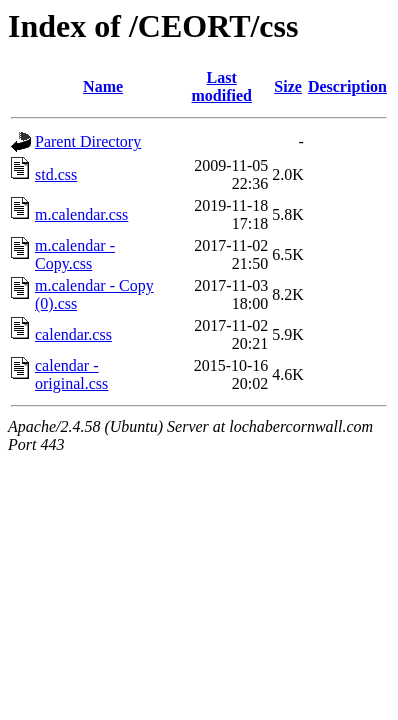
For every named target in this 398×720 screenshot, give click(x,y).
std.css (56, 174)
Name (103, 86)
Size (288, 86)
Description (347, 86)
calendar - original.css (71, 374)
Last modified (222, 86)
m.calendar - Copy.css (75, 254)
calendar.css (73, 334)
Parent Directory (88, 141)
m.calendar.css (81, 214)
